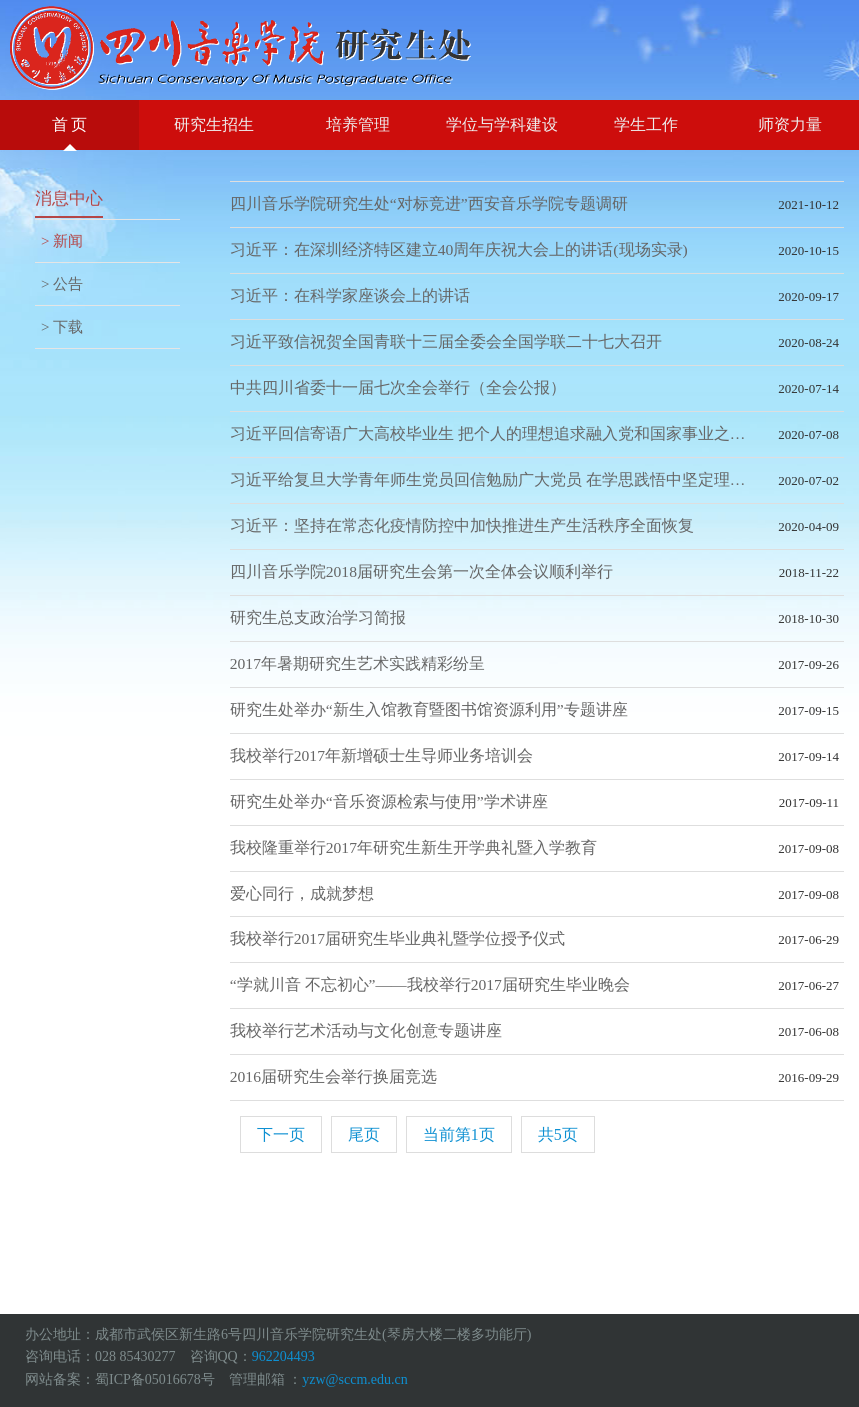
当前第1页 (459, 1134)
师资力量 (790, 124)
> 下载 (62, 327)
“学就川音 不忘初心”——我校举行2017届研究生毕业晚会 (430, 984)
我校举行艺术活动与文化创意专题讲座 (366, 1030)
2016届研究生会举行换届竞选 (333, 1076)
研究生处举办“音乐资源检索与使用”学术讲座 (389, 801)
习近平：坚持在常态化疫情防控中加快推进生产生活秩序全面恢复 (462, 525)
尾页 (364, 1134)
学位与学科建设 (502, 124)
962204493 (283, 1356)
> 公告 (62, 284)
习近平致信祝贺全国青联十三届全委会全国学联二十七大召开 (446, 341)
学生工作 (646, 124)
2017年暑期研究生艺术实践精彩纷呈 (357, 663)
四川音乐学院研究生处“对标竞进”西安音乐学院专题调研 (429, 203)
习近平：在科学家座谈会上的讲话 (350, 295)
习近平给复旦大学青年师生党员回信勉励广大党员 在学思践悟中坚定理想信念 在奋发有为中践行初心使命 (537, 479)
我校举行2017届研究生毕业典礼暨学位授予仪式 (397, 938)
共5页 (558, 1134)
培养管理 (358, 124)
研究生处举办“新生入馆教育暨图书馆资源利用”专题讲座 (429, 709)
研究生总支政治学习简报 (318, 617)
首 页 (70, 124)
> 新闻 (62, 241)
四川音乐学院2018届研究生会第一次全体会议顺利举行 (421, 571)
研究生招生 (214, 124)
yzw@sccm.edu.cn (354, 1379)
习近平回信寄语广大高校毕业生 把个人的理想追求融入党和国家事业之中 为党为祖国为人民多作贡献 (537, 433)
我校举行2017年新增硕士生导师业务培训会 (381, 755)
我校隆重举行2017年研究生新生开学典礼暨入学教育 (413, 847)
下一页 (281, 1134)
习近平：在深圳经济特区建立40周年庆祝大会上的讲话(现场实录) (459, 249)
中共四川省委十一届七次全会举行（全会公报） (398, 387)
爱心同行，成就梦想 (302, 893)
